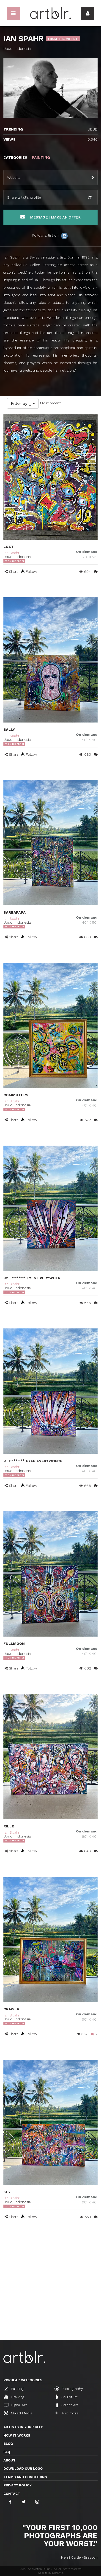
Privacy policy (17, 2485)
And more (67, 2413)
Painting (14, 2388)
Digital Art (15, 2405)
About (9, 2460)
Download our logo (23, 2469)
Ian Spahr (11, 553)
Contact (11, 2494)
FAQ (6, 2452)
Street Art (66, 2405)
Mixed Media (18, 2413)
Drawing (14, 2397)
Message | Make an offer (50, 217)
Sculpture (67, 2397)
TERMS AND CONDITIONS (25, 2477)
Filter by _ (23, 403)
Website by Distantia (50, 2572)
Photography (69, 2388)
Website (14, 177)
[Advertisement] (50, 2287)
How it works (16, 2435)
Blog (8, 2444)
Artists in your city (23, 2427)
